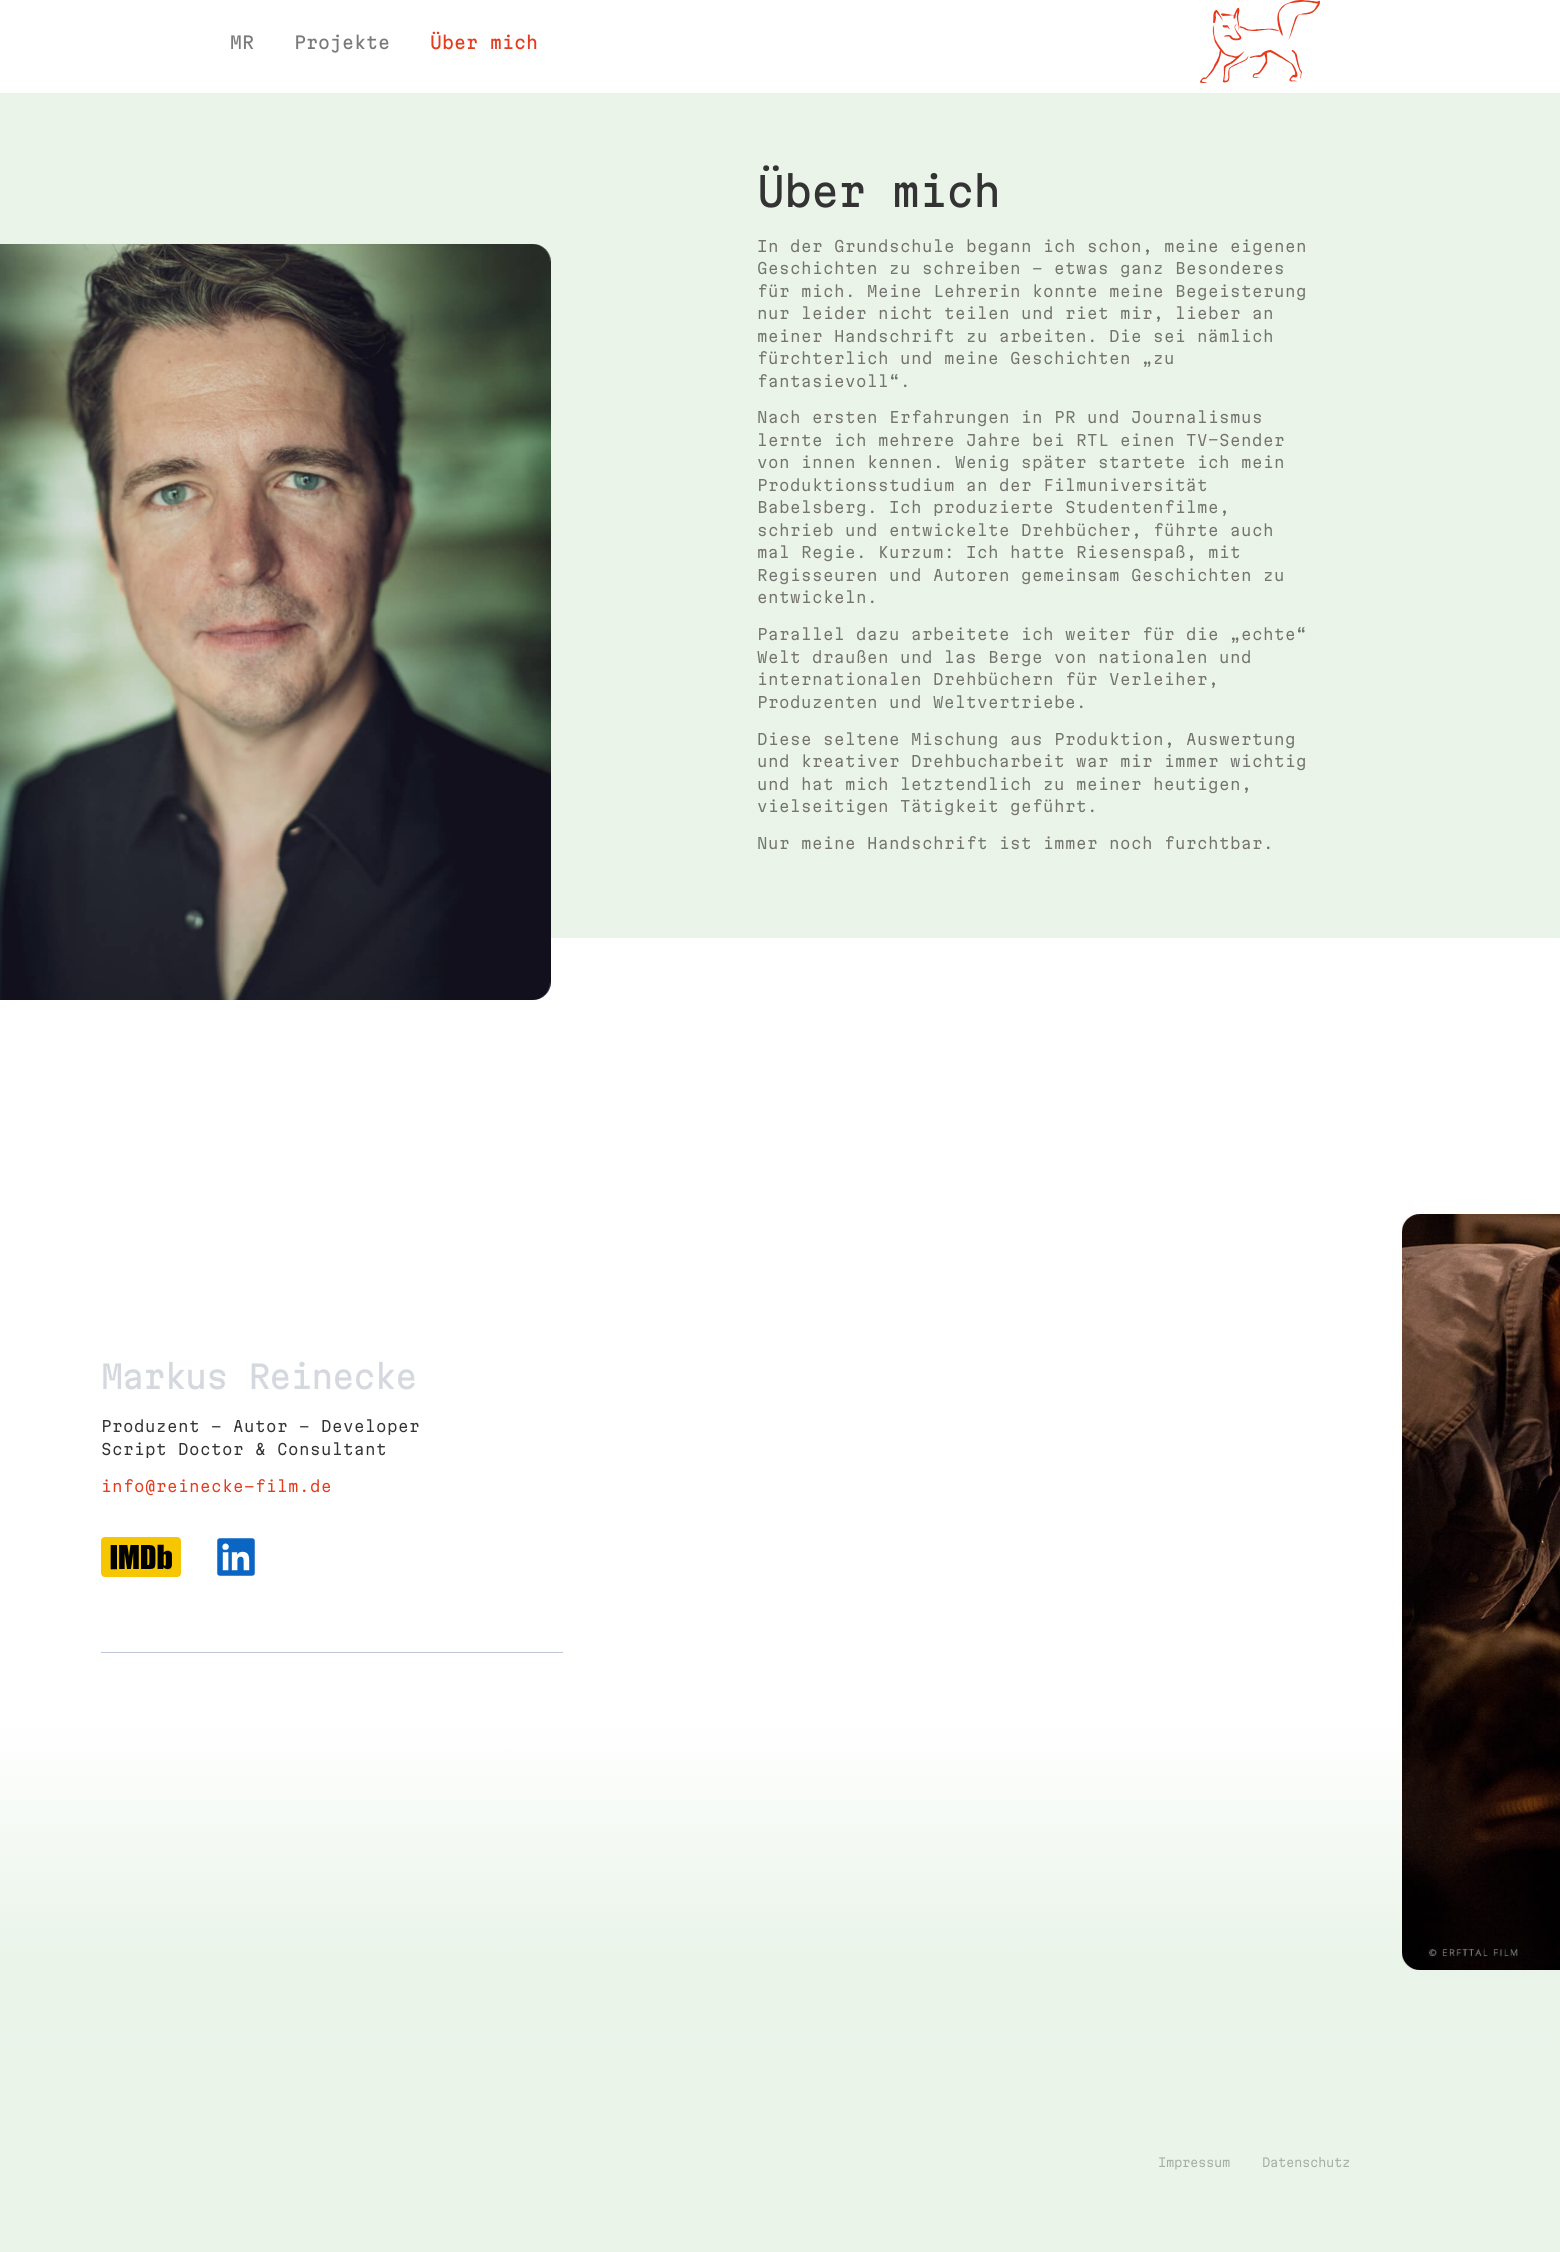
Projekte (342, 42)
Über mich (484, 42)
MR (242, 42)
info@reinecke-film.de (216, 1523)
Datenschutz (1306, 2199)
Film (1258, 96)
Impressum (1194, 2199)
